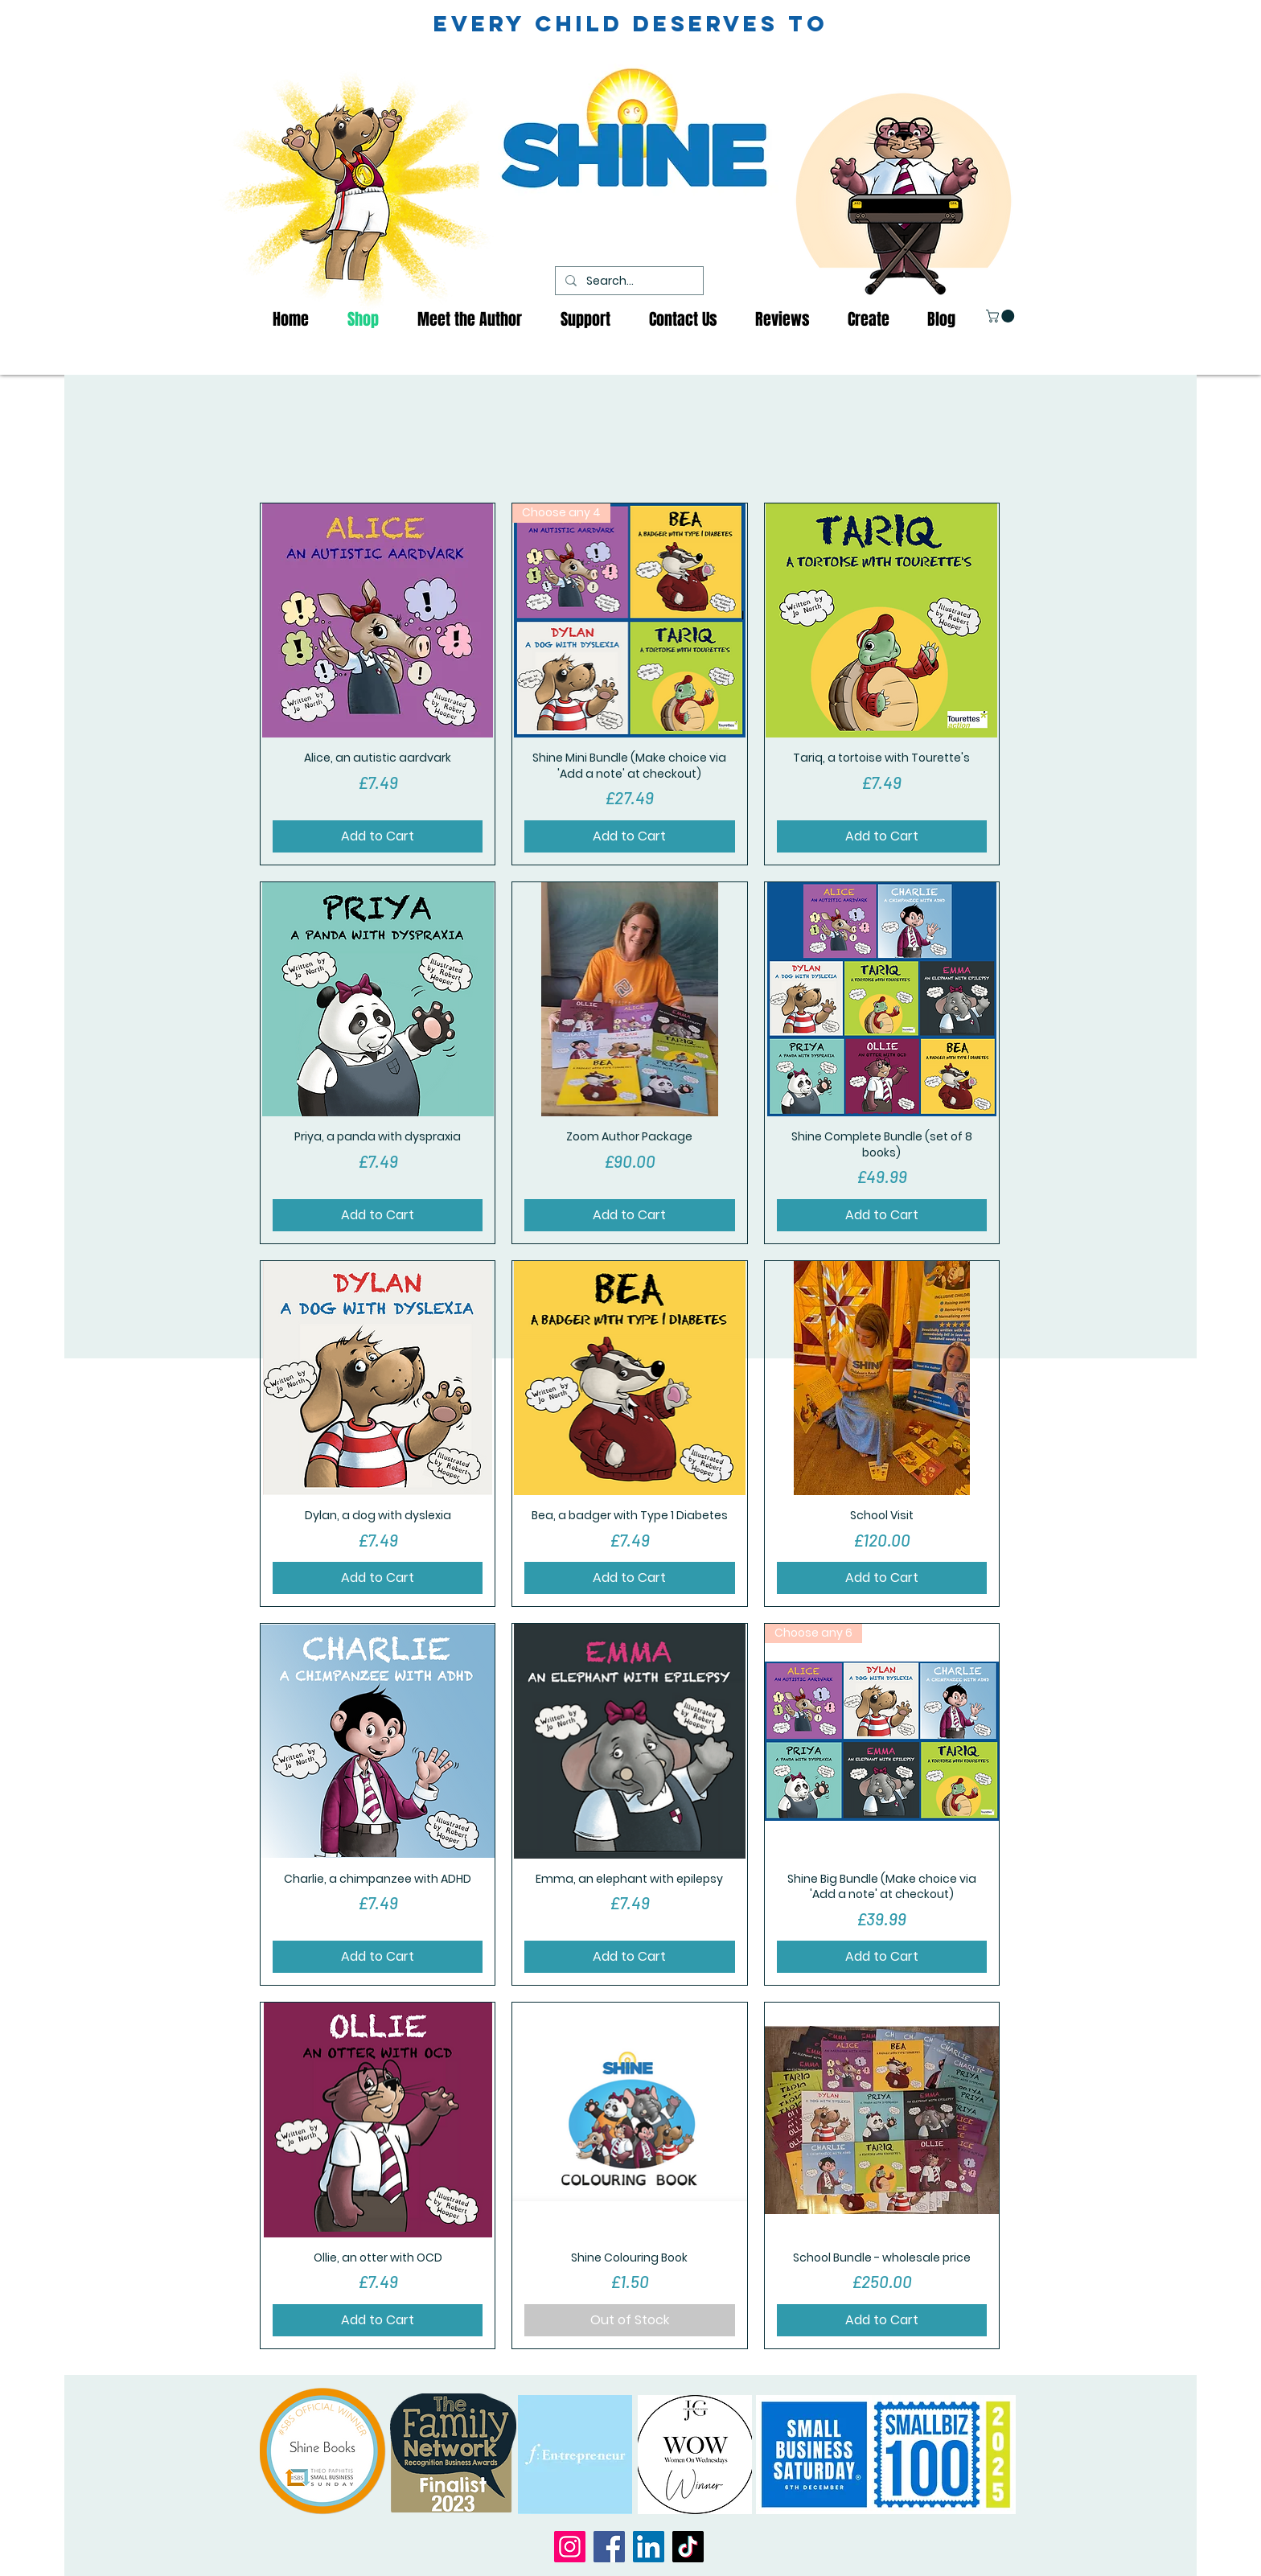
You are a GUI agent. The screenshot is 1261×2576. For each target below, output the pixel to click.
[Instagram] (569, 2546)
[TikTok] (688, 2546)
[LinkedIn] (648, 2546)
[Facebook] (609, 2546)
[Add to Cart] (378, 836)
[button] (1001, 316)
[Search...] (627, 281)
